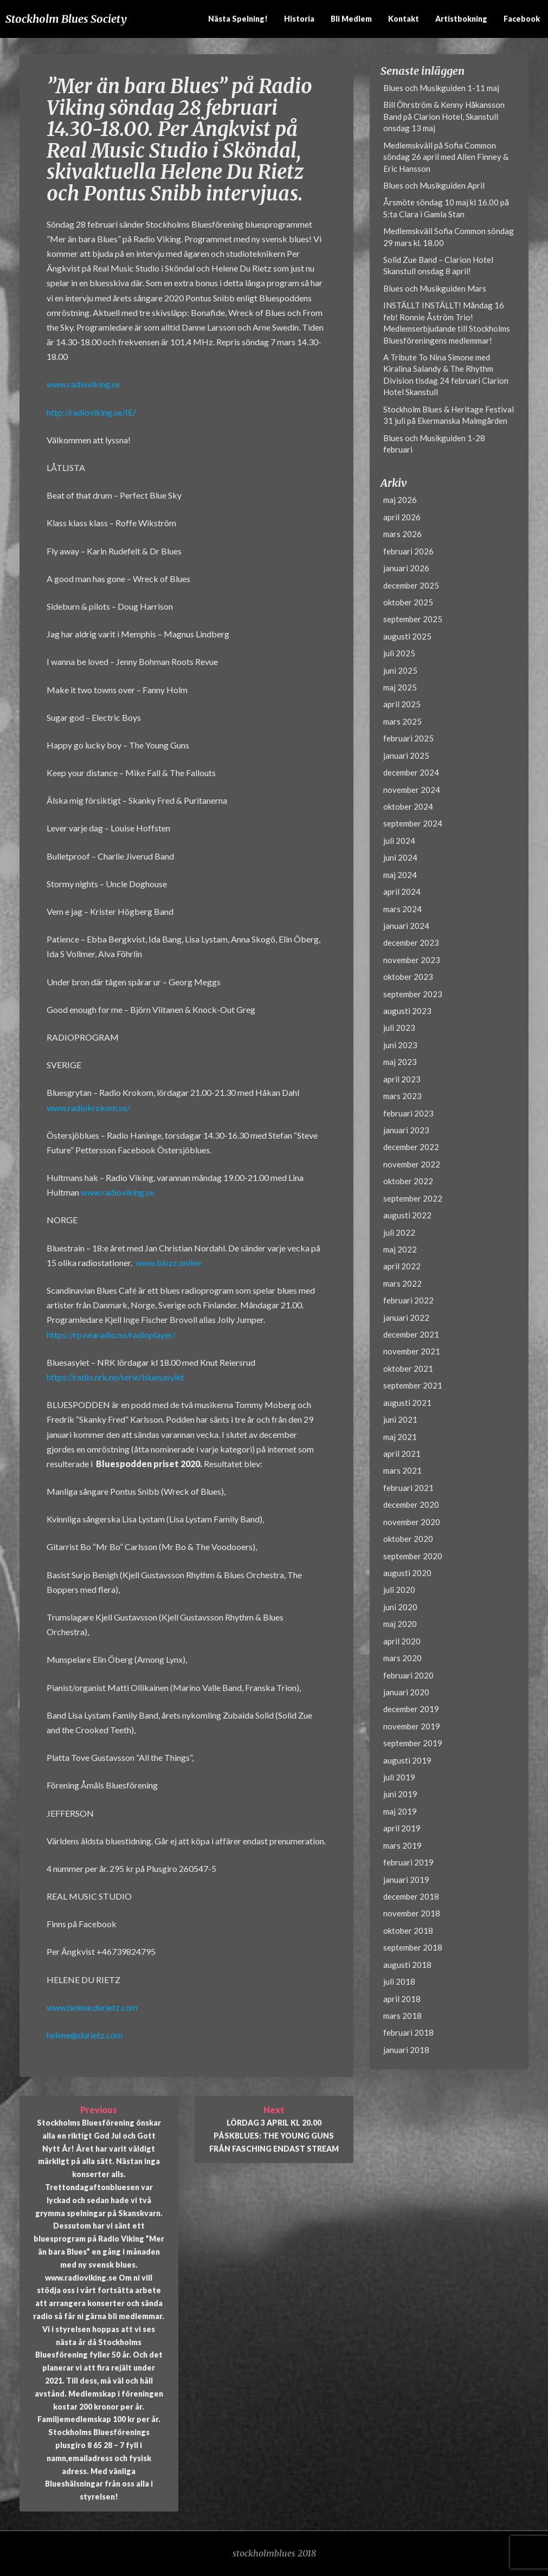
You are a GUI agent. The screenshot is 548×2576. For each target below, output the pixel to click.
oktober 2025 (408, 602)
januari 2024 (406, 926)
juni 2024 (400, 857)
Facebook (522, 18)
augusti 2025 (407, 636)
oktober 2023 (408, 977)
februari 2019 (408, 1862)
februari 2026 (408, 551)
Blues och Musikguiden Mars (434, 288)
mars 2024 (402, 909)
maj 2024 (400, 875)
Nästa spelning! (238, 18)
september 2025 (412, 619)
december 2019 (411, 1709)
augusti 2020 (407, 1573)
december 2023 (411, 942)
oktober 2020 (408, 1539)
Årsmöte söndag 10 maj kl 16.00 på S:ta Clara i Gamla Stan (446, 207)
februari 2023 (408, 1113)
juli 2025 (399, 653)
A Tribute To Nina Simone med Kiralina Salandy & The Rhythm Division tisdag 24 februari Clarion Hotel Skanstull (445, 374)
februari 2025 (408, 738)
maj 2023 (400, 1062)
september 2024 (412, 823)
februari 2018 (408, 2032)
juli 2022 (399, 1232)
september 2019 (412, 1743)
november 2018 (411, 1913)
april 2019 (402, 1828)
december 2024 (411, 772)
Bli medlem (351, 18)
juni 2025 (400, 670)
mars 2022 (402, 1283)
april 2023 (402, 1079)
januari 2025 (406, 755)
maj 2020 (400, 1624)
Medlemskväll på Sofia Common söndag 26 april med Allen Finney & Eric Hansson (445, 156)
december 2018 (411, 1896)
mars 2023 (402, 1096)
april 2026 (402, 517)
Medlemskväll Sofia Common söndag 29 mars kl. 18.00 (448, 236)
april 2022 (402, 1266)
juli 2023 (399, 1027)
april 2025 (402, 704)
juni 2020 (400, 1607)
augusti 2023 (407, 1011)
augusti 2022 (407, 1215)
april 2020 (402, 1641)
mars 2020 (402, 1658)
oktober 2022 (408, 1181)
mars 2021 (402, 1470)
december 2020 (411, 1504)
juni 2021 (400, 1419)
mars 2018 (402, 2015)
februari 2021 (408, 1488)
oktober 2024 (408, 806)
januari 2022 (406, 1317)
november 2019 (411, 1726)
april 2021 (402, 1453)
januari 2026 (406, 568)
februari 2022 (408, 1300)
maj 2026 (400, 500)
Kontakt (403, 18)
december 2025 (411, 585)
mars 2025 (402, 721)
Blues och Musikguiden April (434, 185)
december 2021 (411, 1334)
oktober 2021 (408, 1368)
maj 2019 (400, 1811)
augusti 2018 (407, 1965)
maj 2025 (400, 687)
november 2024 (411, 790)
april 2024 (402, 891)
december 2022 (411, 1147)
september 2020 (412, 1556)
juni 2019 (400, 1794)
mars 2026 (402, 534)
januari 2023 (406, 1130)
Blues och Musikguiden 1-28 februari (434, 443)
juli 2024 (399, 840)
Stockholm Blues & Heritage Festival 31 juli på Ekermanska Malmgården (448, 414)
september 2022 (412, 1198)
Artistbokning (461, 18)
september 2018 (412, 1947)
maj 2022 (400, 1249)
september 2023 (412, 994)
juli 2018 (399, 1981)
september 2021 (412, 1385)
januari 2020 (406, 1692)
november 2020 (411, 1522)
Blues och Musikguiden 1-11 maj (441, 88)
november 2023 (411, 960)
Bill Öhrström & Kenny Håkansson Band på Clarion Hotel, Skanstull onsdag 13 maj (444, 116)
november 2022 (411, 1164)
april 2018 (402, 1999)
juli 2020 (399, 1589)
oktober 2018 (408, 1930)
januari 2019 (406, 1879)
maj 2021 (400, 1437)
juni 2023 (400, 1045)
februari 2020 (408, 1675)
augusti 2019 (407, 1760)
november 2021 (411, 1351)
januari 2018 (406, 2050)
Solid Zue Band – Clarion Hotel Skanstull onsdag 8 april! (438, 265)
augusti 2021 (407, 1403)
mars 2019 (402, 1845)
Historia (299, 18)
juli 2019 (399, 1777)
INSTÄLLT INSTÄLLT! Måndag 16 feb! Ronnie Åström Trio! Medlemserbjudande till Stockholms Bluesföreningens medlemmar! (446, 322)
